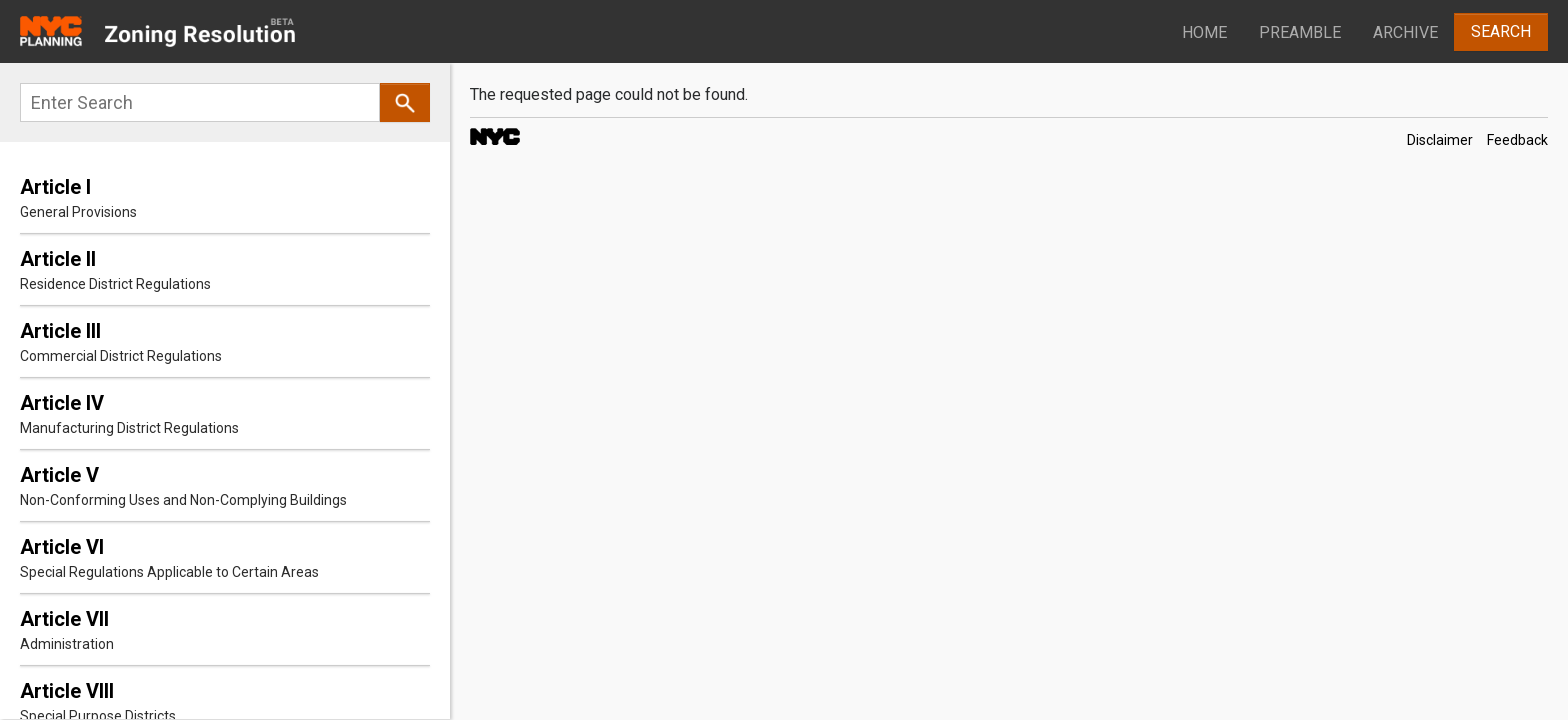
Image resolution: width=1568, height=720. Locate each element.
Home (1204, 32)
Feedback (1517, 140)
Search (1501, 31)
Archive (1405, 32)
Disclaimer (1440, 140)
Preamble (1300, 32)
